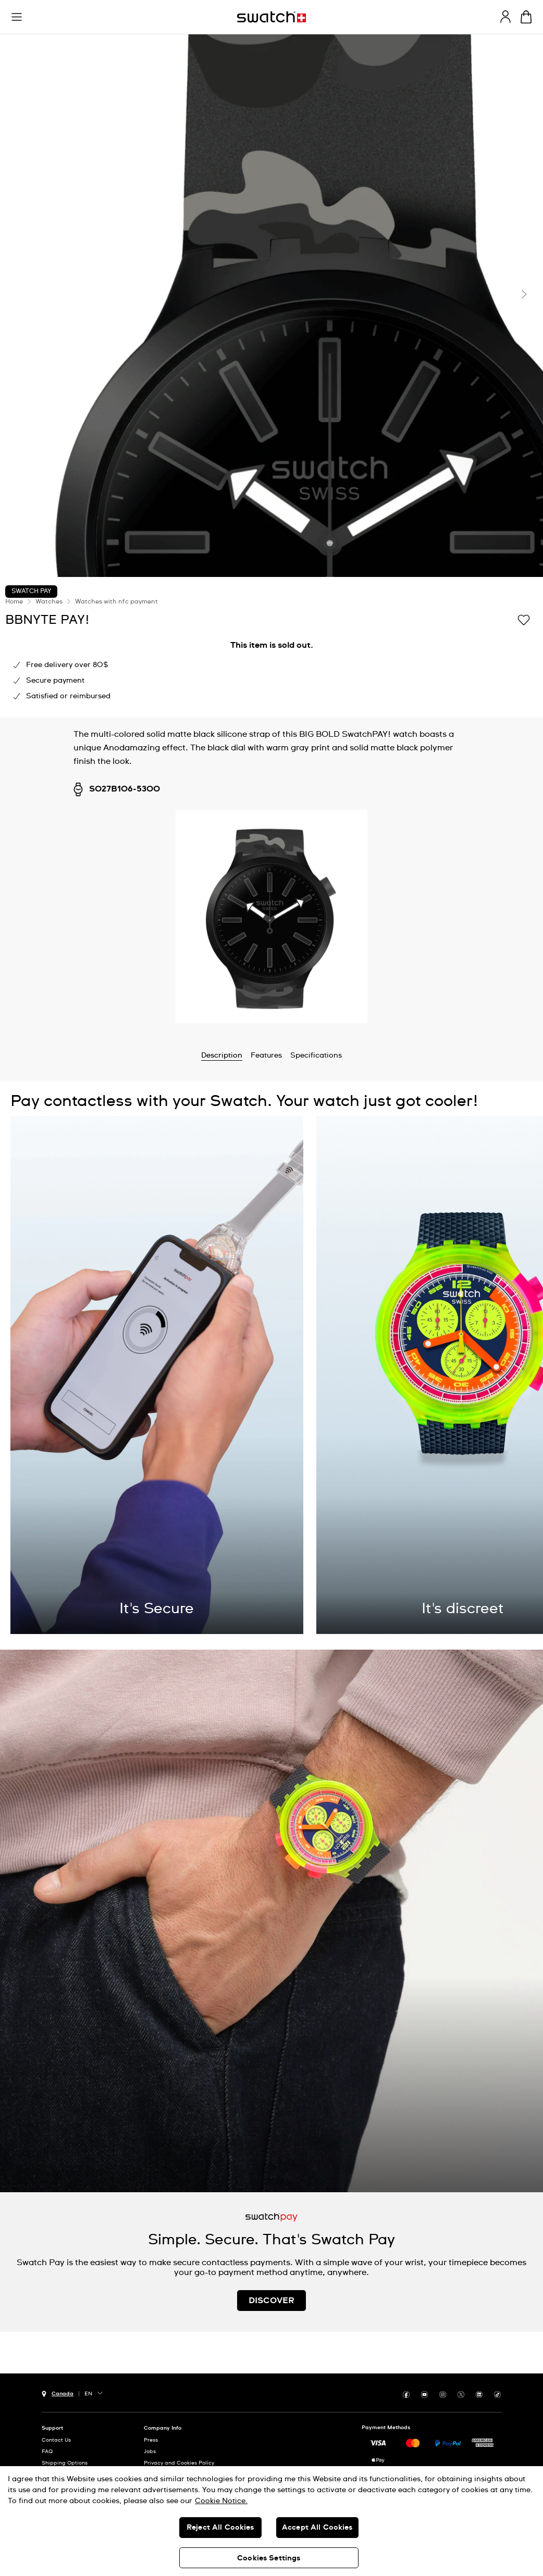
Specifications (316, 1055)
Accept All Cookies (317, 2527)
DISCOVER (271, 2300)
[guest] (505, 16)
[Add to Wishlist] (523, 619)
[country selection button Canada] (57, 2393)
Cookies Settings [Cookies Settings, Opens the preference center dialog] (268, 2558)
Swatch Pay (31, 591)
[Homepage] (271, 17)
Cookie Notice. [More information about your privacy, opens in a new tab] (221, 2501)
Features (266, 1055)
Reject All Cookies (220, 2527)
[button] (16, 17)
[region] (271, 2521)
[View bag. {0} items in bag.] (526, 16)
